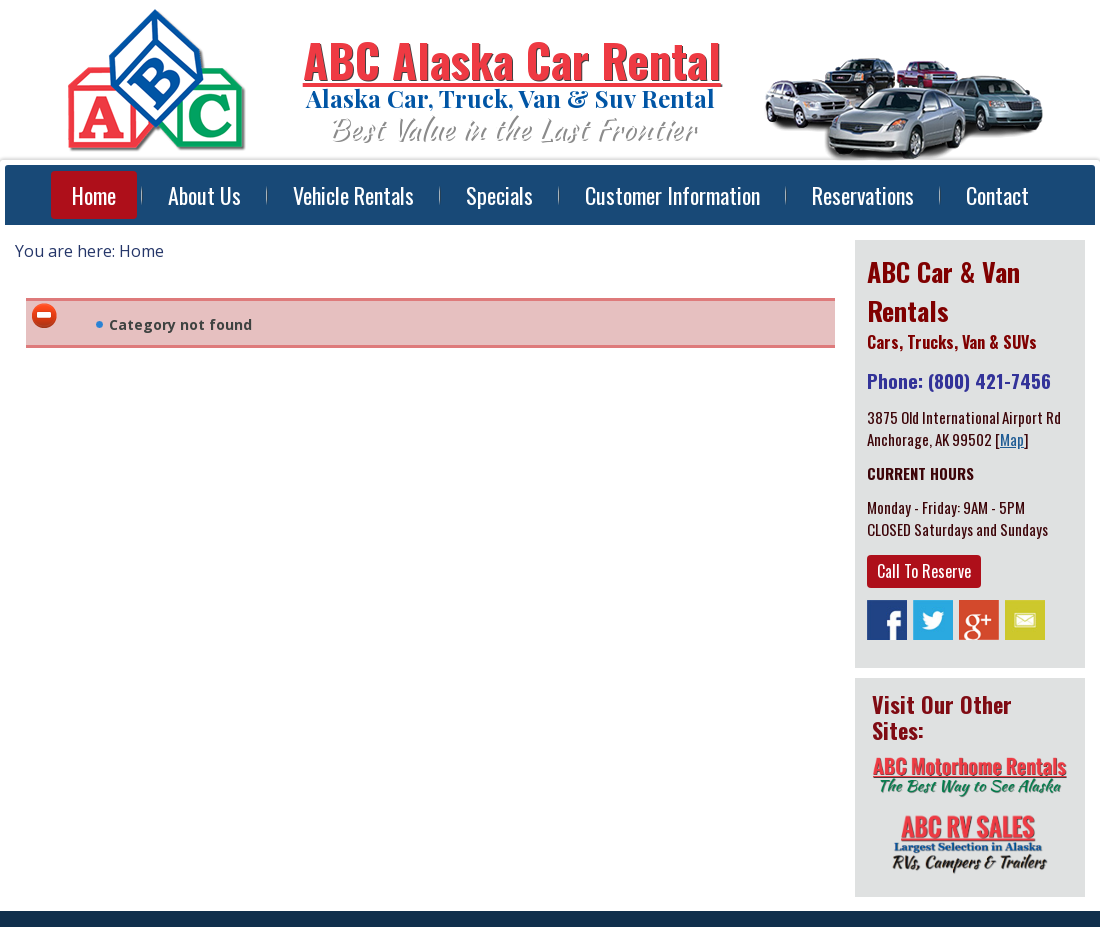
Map (1012, 439)
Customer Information (672, 195)
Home (94, 195)
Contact (997, 195)
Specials (499, 195)
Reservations (863, 195)
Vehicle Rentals (353, 195)
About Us (204, 195)
